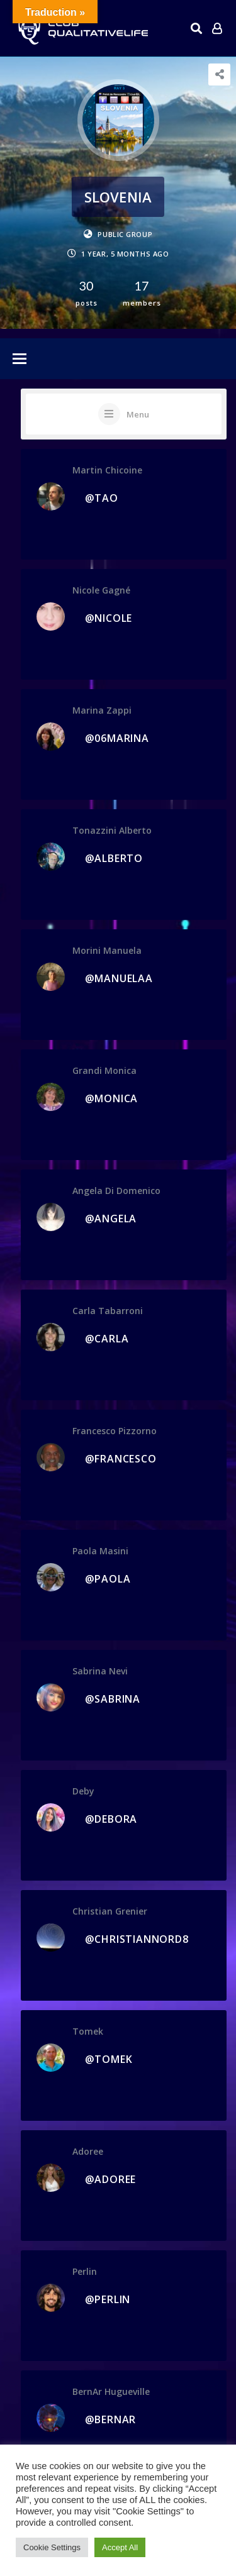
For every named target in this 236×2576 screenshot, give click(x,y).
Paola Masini (100, 1551)
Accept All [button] (120, 2547)
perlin (84, 2271)
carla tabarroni (107, 1311)
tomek (87, 2031)
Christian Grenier (109, 1911)
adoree (87, 2151)
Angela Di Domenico (116, 1191)
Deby (83, 1791)
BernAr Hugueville (111, 2391)
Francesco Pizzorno (114, 1431)
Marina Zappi (102, 710)
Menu (137, 414)
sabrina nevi (100, 1671)
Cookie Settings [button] (52, 2547)
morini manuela (107, 950)
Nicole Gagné (101, 590)
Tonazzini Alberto (112, 830)
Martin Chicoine (107, 470)
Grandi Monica (104, 1070)
